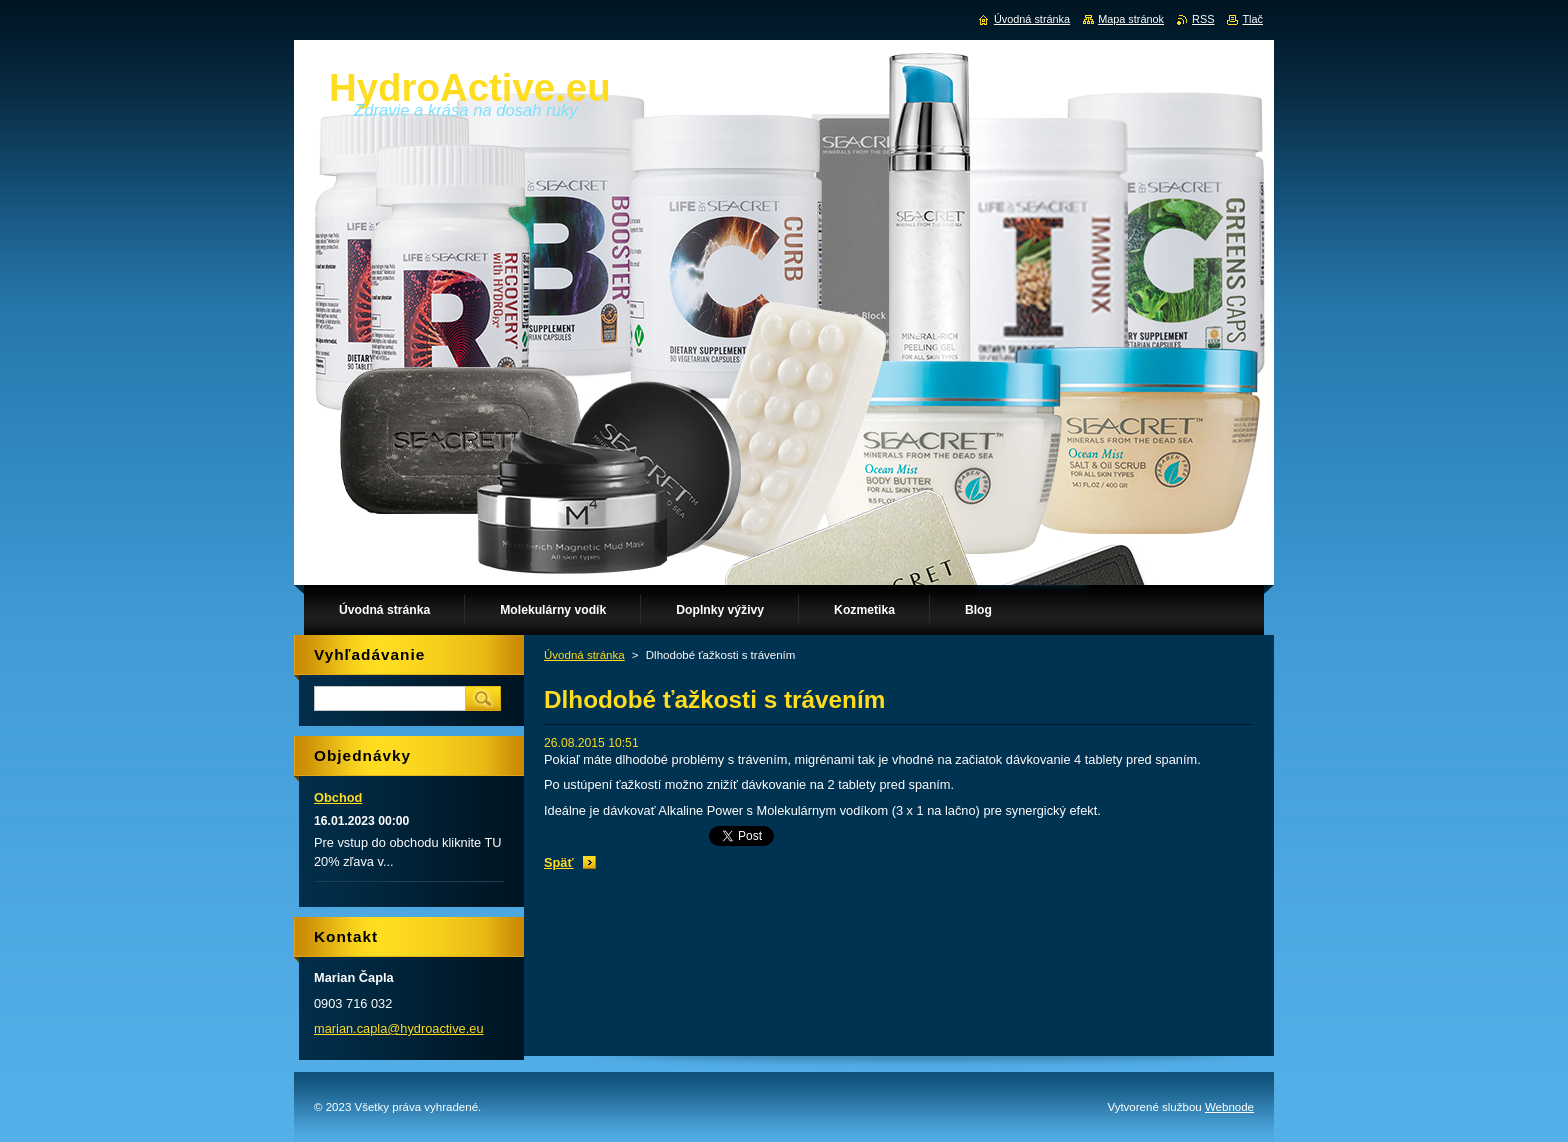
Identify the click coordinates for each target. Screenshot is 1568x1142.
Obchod (338, 797)
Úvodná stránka (584, 655)
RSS (1203, 19)
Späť (559, 862)
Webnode (1229, 1107)
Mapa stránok (1131, 19)
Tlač (1252, 19)
